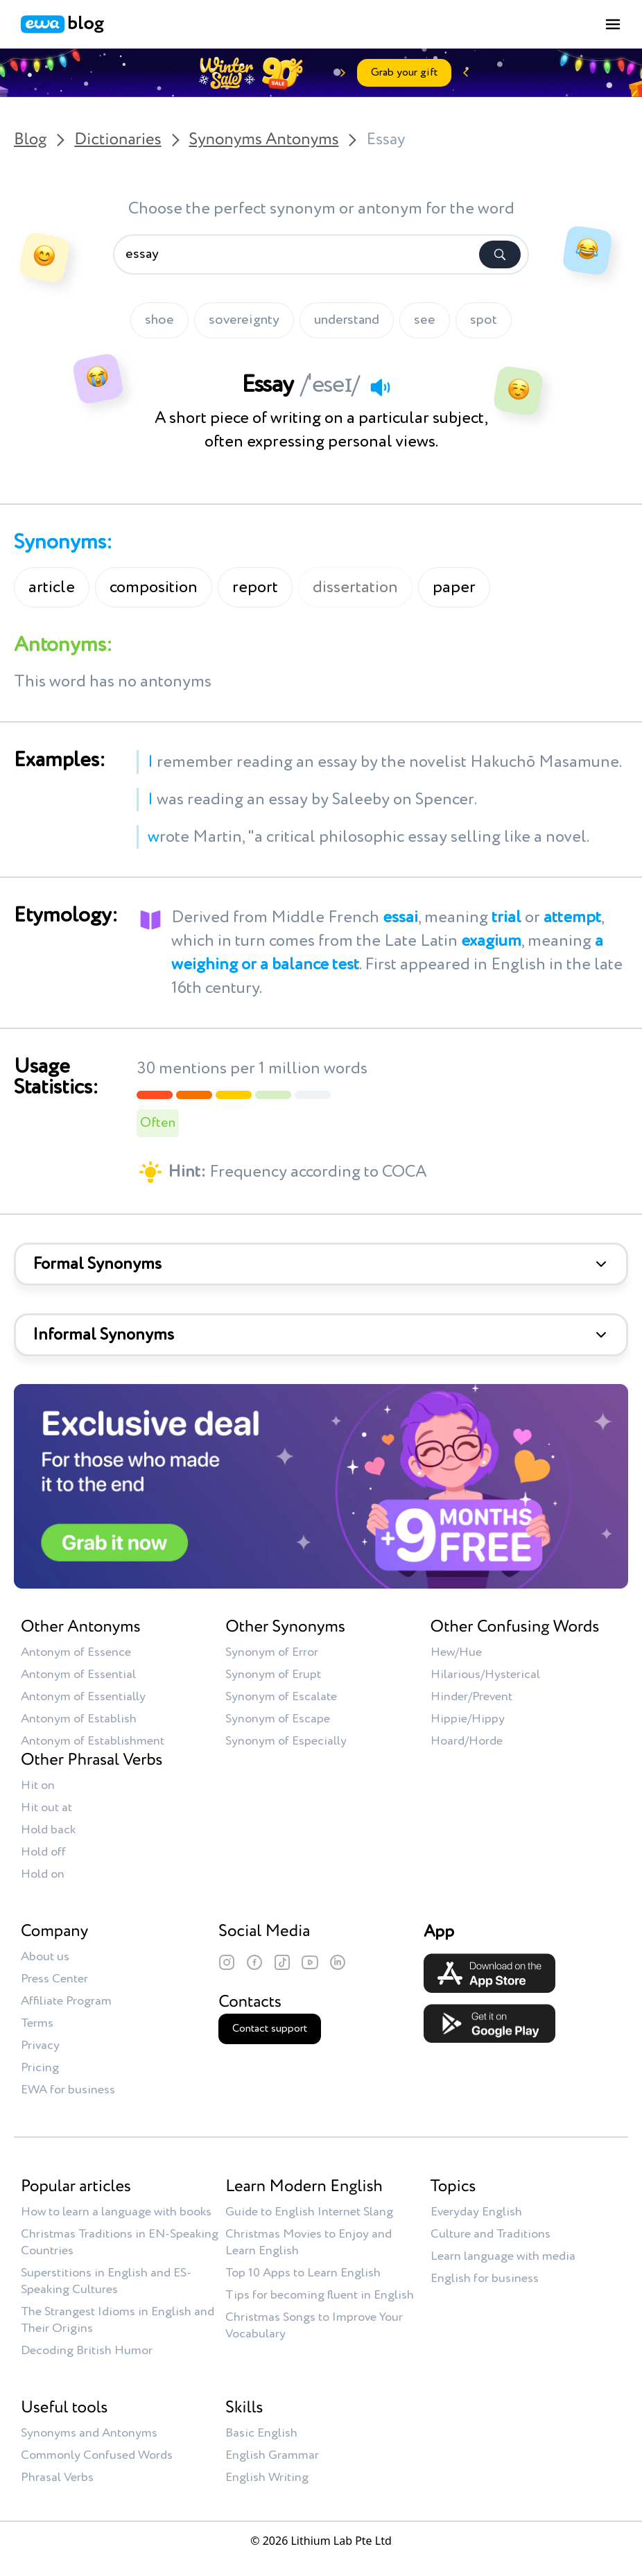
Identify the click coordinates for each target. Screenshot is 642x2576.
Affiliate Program (66, 2001)
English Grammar (272, 2455)
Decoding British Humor (87, 2350)
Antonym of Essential (78, 1674)
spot (483, 320)
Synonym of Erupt (273, 1674)
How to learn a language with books (116, 2212)
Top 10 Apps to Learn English (303, 2273)
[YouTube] (310, 1962)
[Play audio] (380, 387)
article (51, 587)
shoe (159, 320)
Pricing (40, 2067)
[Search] (500, 254)
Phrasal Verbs (57, 2477)
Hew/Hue (456, 1652)
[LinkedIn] (337, 1962)
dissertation (355, 587)
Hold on (42, 1874)
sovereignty (244, 320)
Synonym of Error (271, 1652)
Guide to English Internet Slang (309, 2212)
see (424, 320)
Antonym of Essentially (83, 1697)
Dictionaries (117, 140)
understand (346, 320)
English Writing (267, 2477)
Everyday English (476, 2212)
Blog (30, 140)
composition (154, 587)
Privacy (40, 2045)
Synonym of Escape (277, 1719)
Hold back (48, 1830)
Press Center (54, 1979)
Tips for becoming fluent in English (319, 2295)
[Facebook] (254, 1962)
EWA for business (68, 2090)
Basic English (261, 2433)
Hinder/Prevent (471, 1697)
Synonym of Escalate (281, 1697)
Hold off (43, 1852)
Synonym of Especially (286, 1741)
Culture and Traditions (490, 2234)
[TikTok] (282, 1962)
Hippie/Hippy (468, 1719)
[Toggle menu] (613, 24)
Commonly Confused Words (97, 2455)
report (255, 587)
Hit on (38, 1785)
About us (45, 1957)
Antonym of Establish (79, 1719)
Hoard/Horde (467, 1741)
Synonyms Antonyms (264, 140)
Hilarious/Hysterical (485, 1674)
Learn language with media (503, 2256)
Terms (37, 2023)
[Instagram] (226, 1962)
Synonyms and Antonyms (89, 2433)
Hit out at (46, 1807)
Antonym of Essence (76, 1652)
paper (454, 587)
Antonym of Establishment (92, 1741)
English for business (485, 2278)
